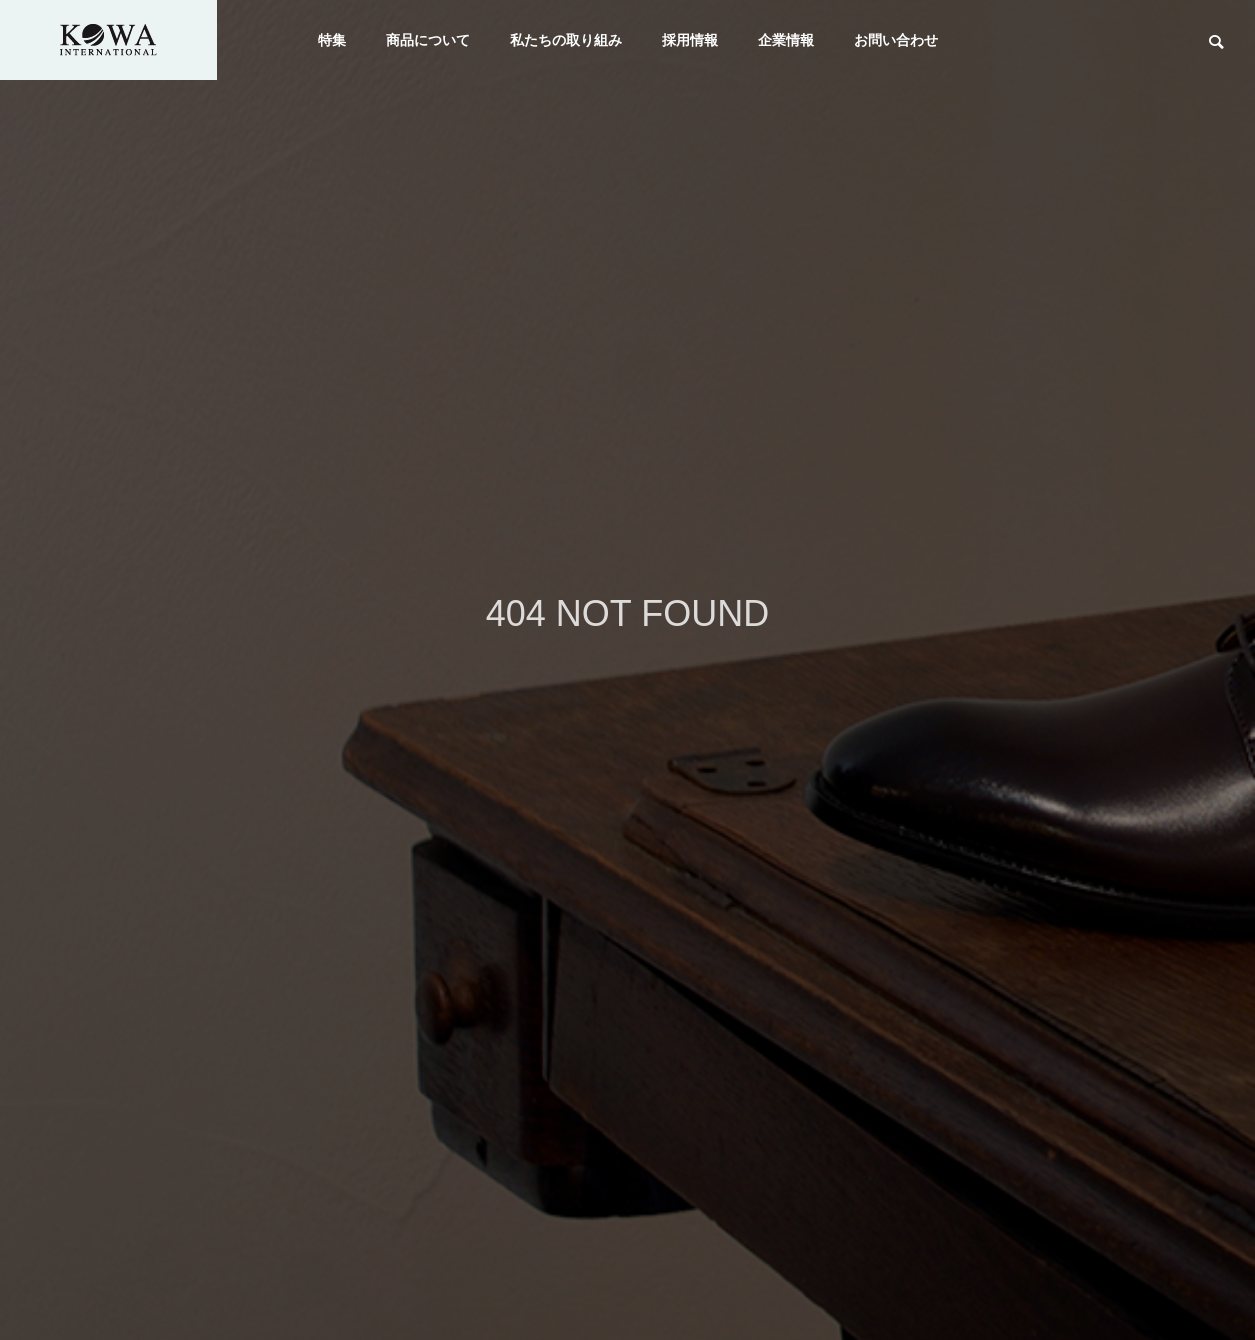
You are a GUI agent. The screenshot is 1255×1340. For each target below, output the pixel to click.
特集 (332, 40)
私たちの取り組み (566, 40)
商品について (428, 40)
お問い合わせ (896, 40)
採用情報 (690, 40)
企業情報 (786, 40)
